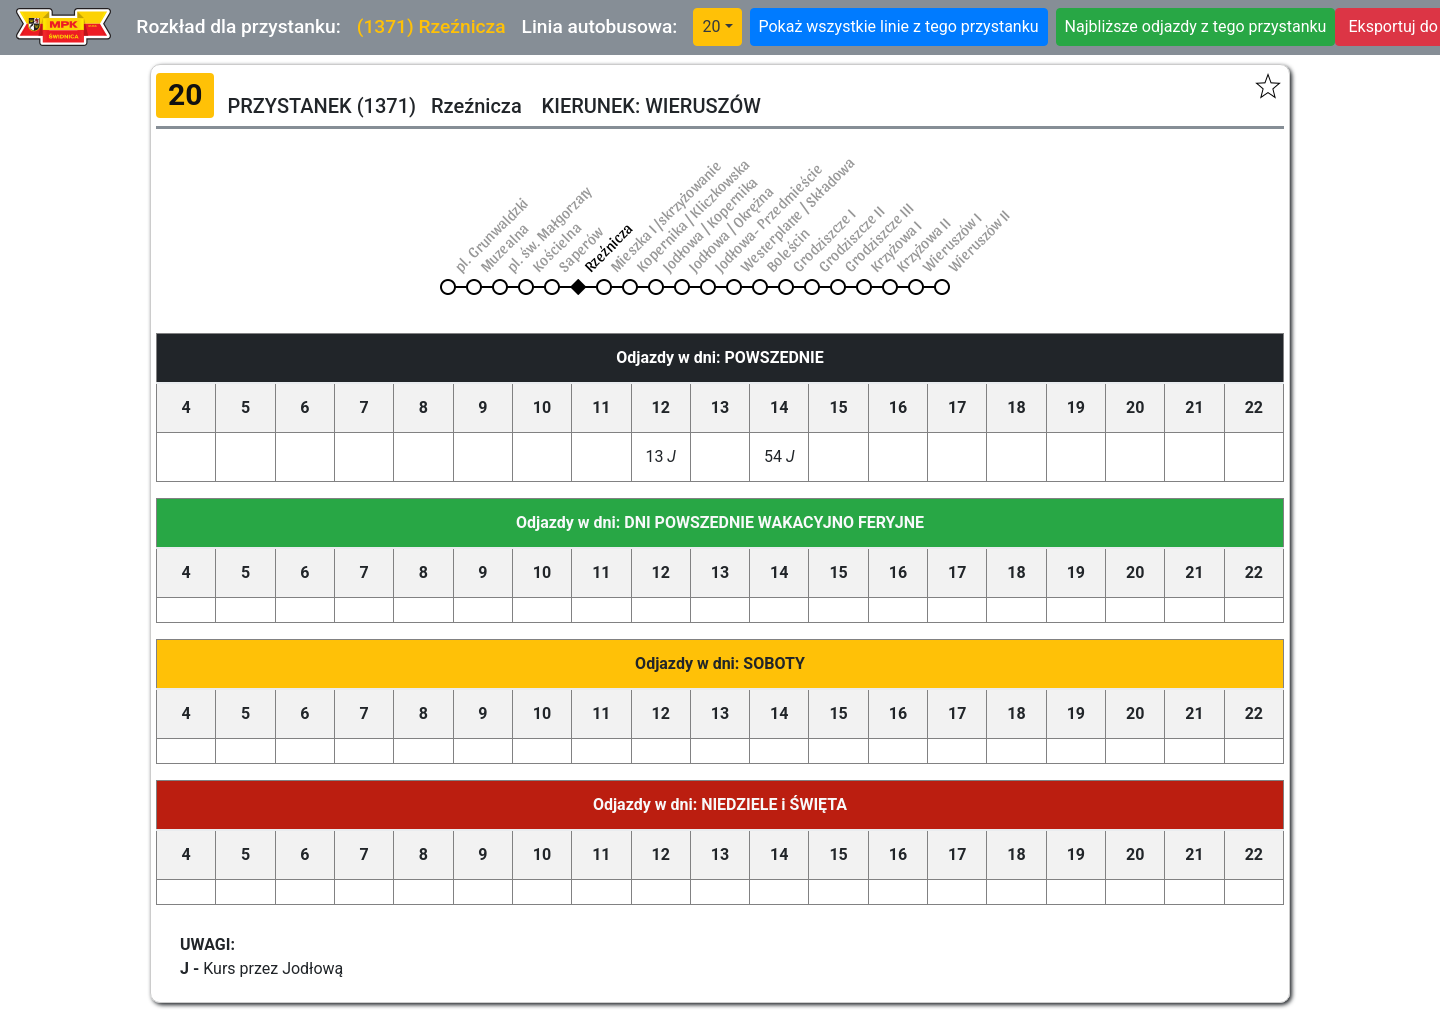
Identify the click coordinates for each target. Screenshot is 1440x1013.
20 (711, 26)
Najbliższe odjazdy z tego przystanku (1196, 26)
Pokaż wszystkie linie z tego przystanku (899, 26)
